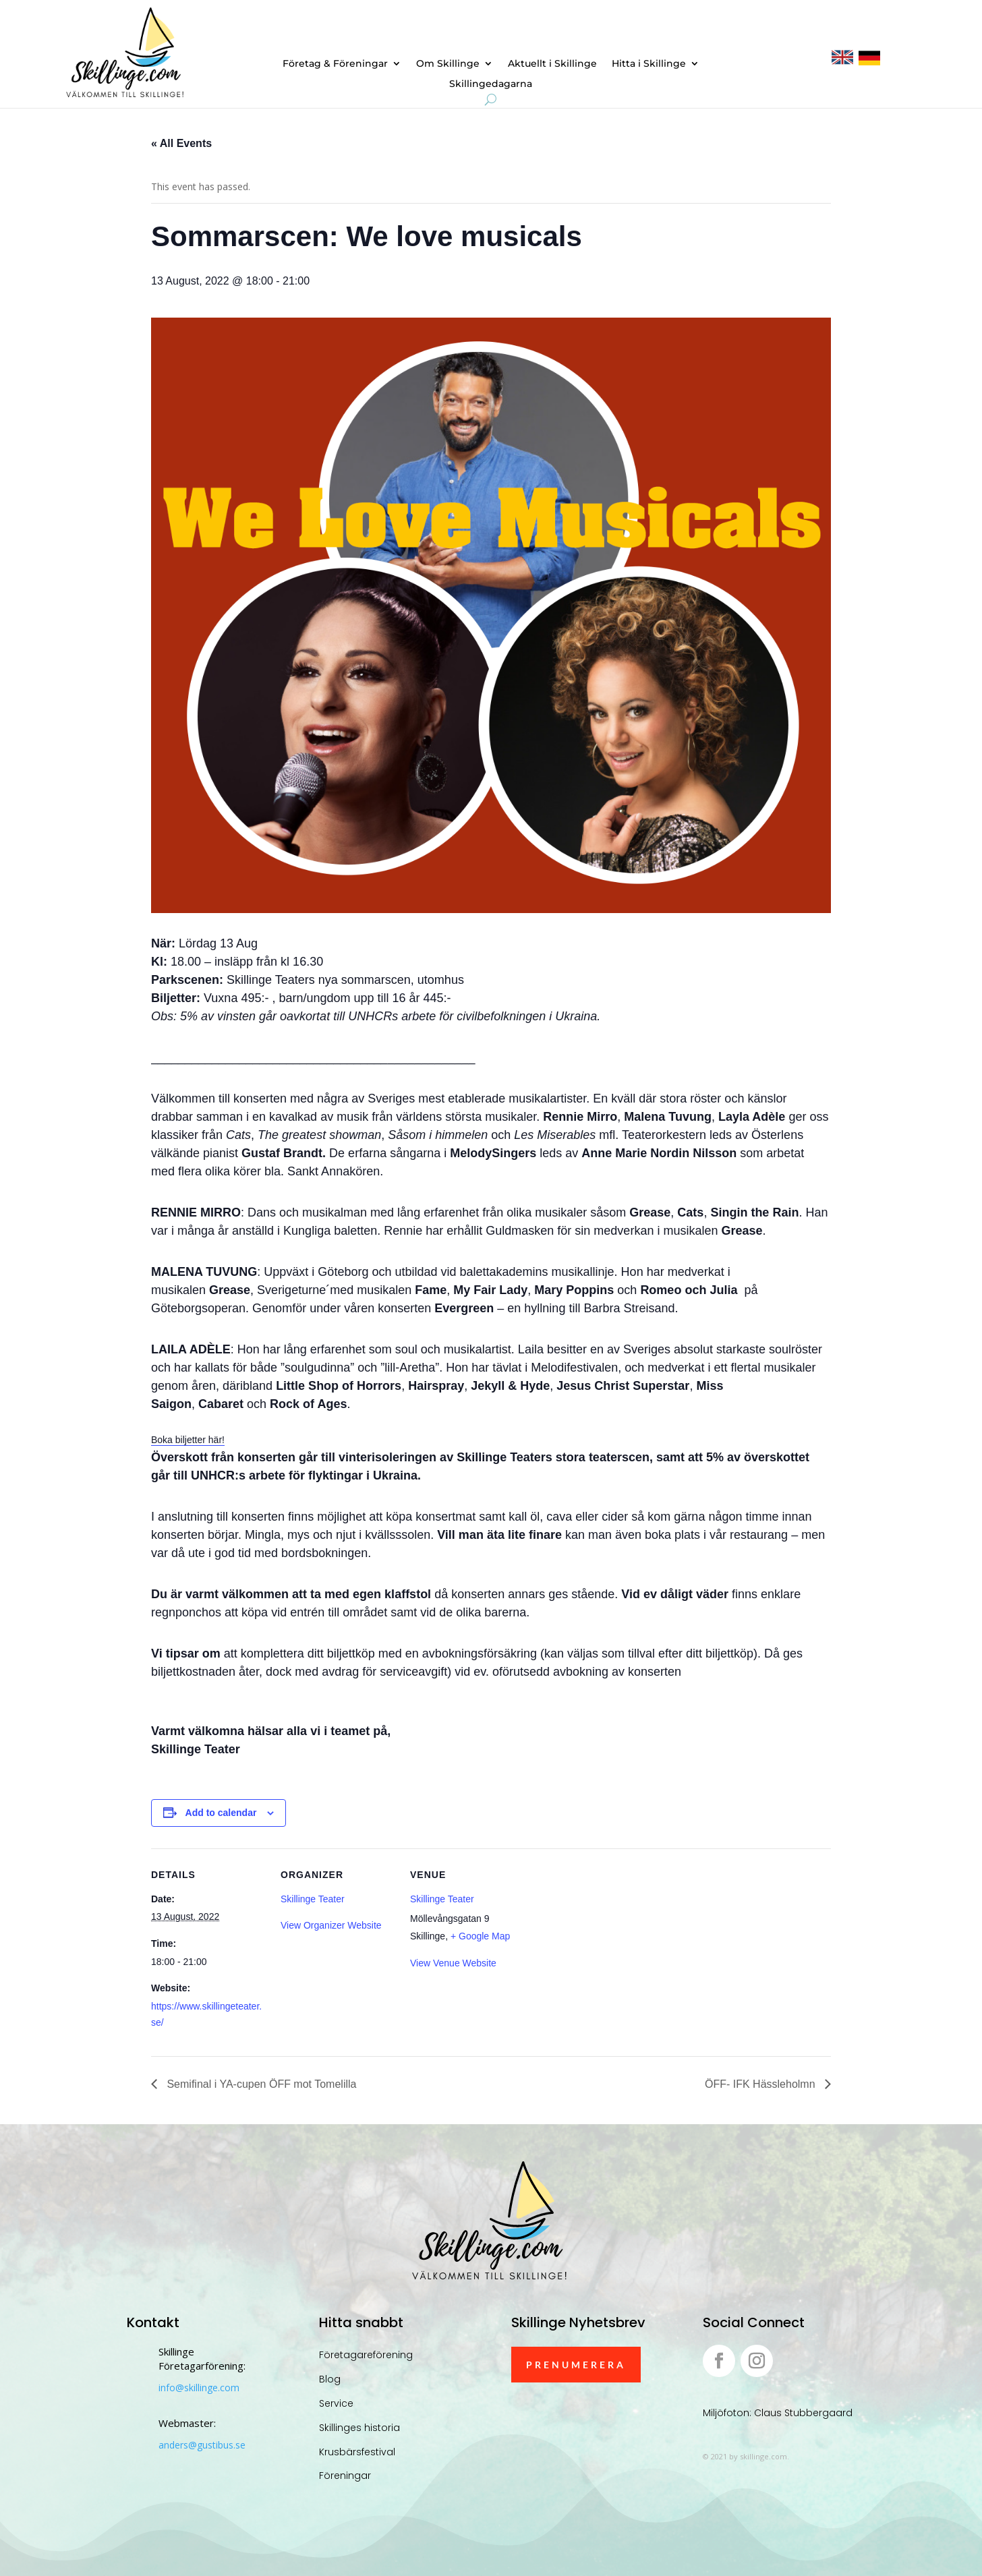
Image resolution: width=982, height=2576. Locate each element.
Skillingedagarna (490, 84)
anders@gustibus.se (202, 2444)
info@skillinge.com (198, 2387)
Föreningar (345, 2475)
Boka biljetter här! (188, 1439)
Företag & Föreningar (335, 64)
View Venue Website (453, 1963)
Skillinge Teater (313, 1899)
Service (336, 2403)
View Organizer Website (331, 1925)
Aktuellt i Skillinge (552, 64)
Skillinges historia (359, 2427)
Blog (330, 2379)
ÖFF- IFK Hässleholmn (761, 2084)
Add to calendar (221, 1812)
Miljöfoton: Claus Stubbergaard (778, 2413)
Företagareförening (366, 2355)
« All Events (181, 143)
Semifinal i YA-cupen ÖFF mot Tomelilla (260, 2084)
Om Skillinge (448, 64)
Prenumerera (576, 2364)
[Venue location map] (611, 1941)
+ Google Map (480, 1936)
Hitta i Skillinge (649, 64)
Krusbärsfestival (357, 2452)
